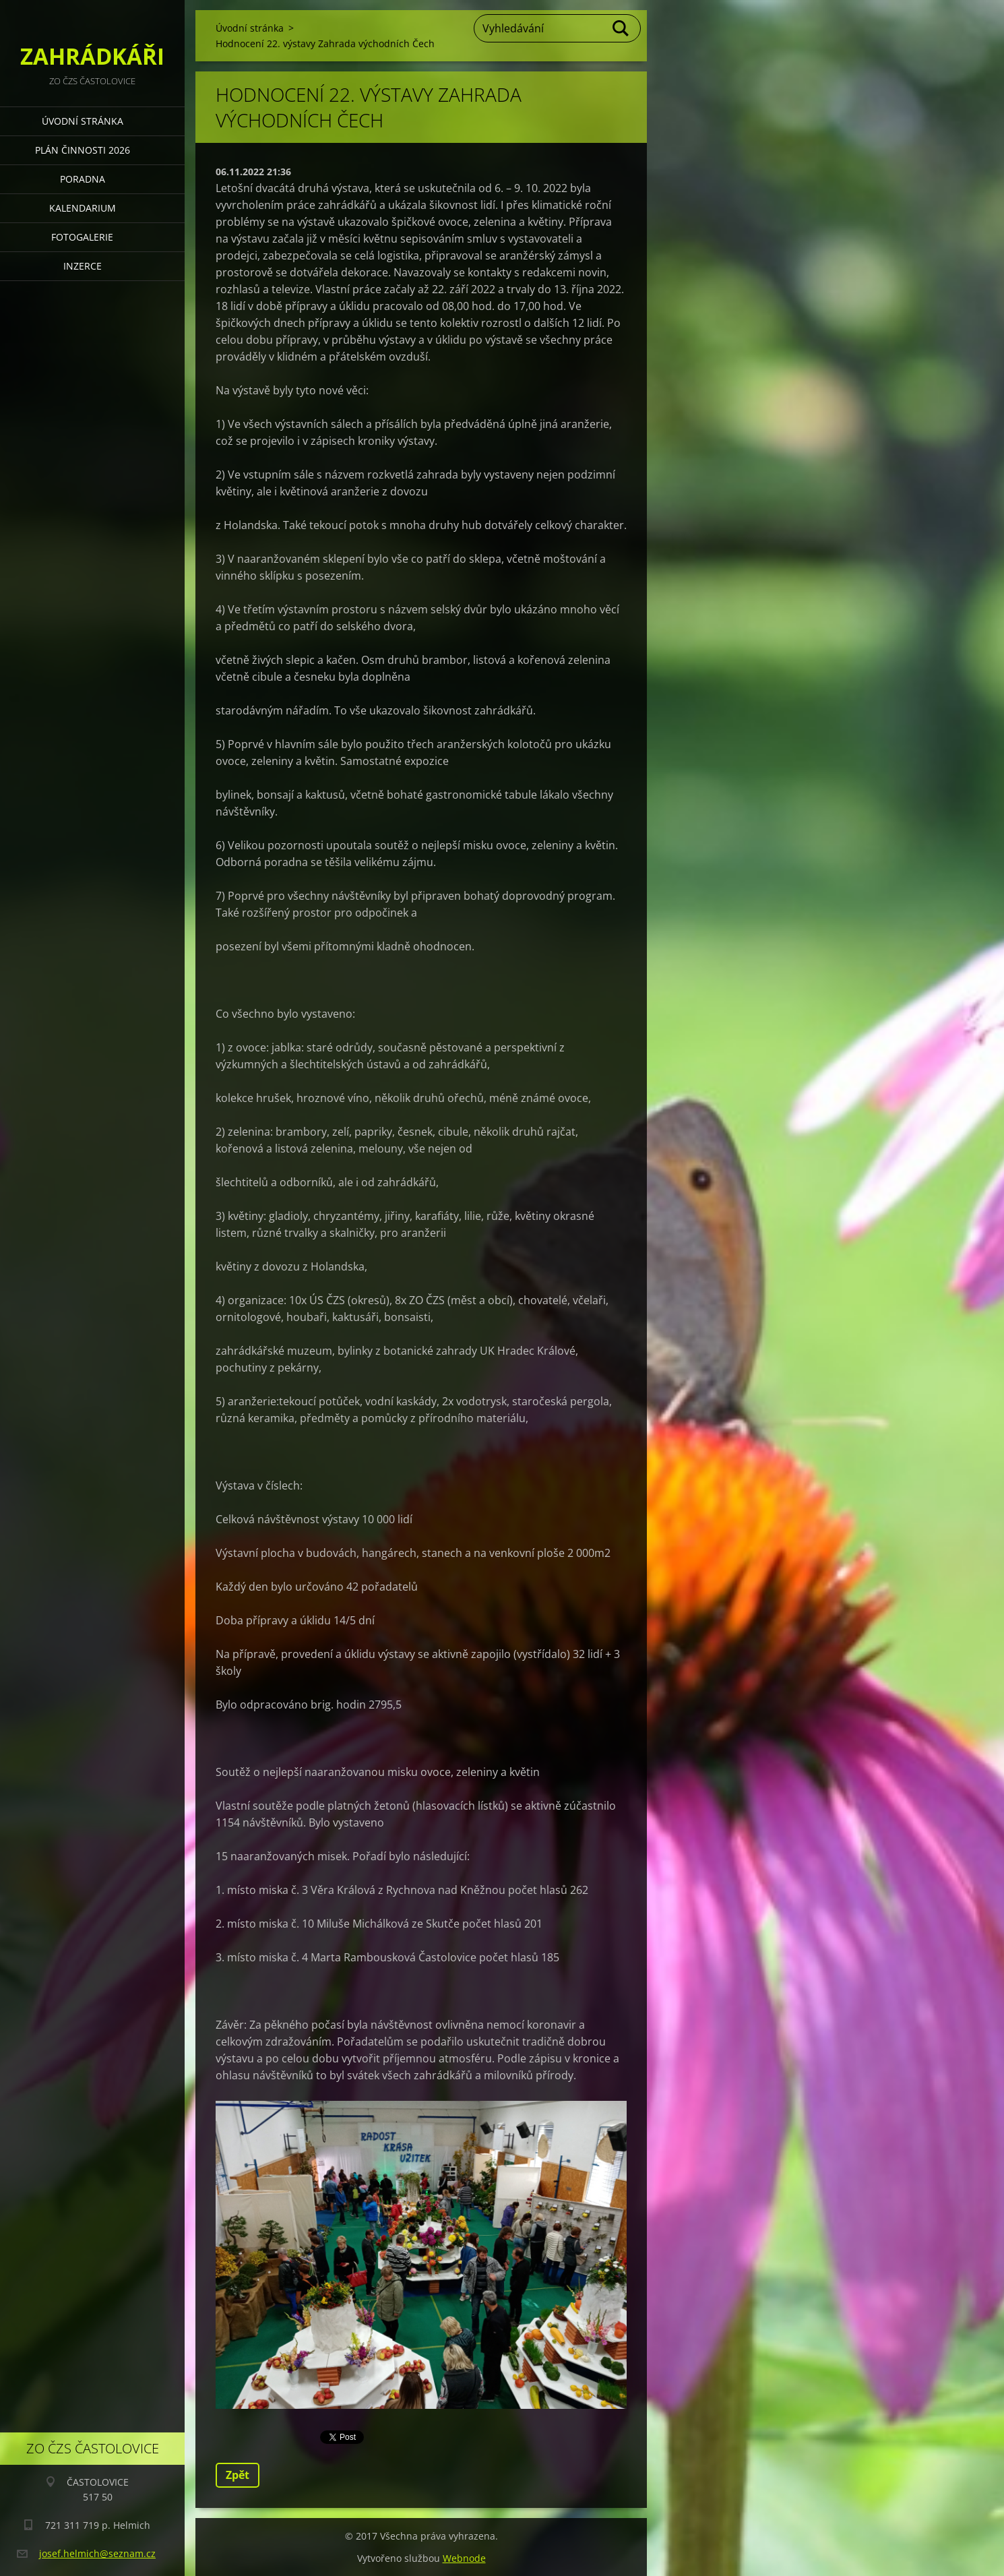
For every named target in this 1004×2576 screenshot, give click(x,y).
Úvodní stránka (82, 121)
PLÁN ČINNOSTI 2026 (82, 150)
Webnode (464, 2558)
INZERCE (82, 265)
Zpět (237, 2474)
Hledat (621, 28)
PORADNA (82, 179)
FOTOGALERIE (82, 237)
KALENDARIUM (82, 208)
